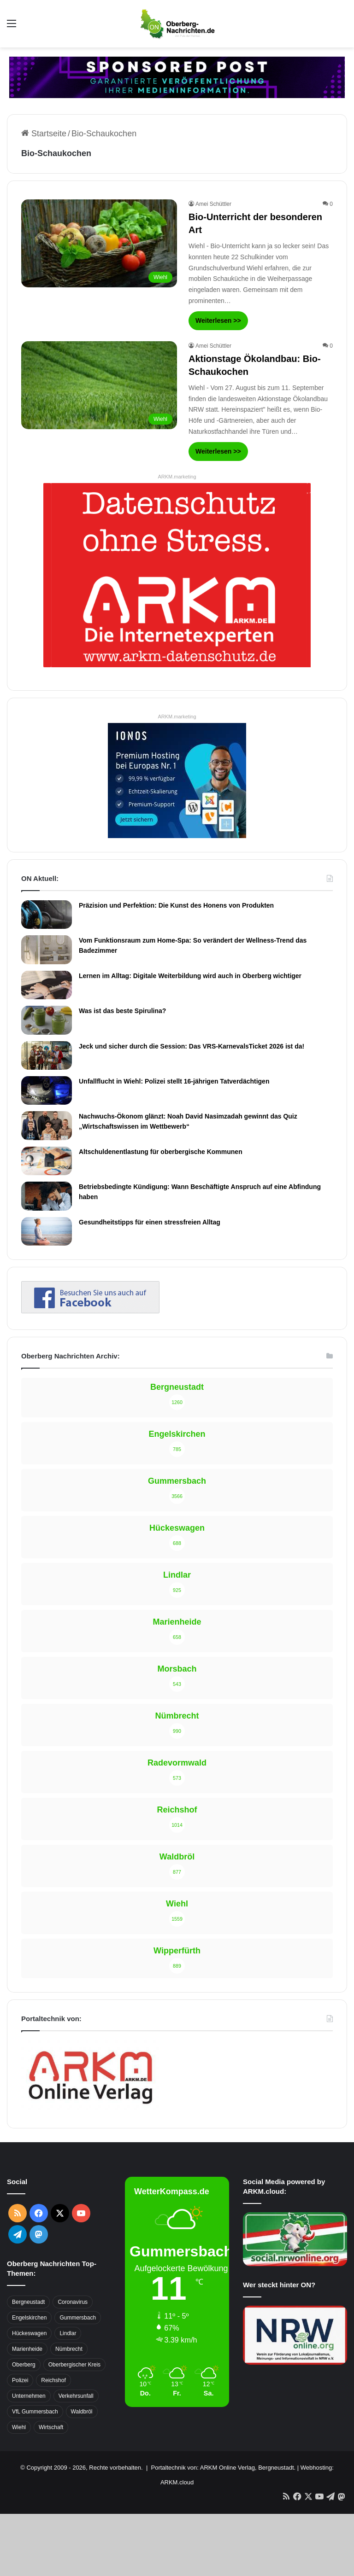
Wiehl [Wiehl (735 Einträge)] (19, 2427)
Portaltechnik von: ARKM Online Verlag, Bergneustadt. (223, 2467)
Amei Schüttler (213, 204)
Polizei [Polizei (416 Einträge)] (20, 2380)
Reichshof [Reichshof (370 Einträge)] (53, 2380)
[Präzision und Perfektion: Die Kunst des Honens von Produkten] (46, 914)
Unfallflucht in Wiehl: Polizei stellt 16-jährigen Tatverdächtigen (174, 1081)
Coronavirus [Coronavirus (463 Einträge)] (73, 2302)
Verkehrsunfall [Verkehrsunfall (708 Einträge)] (76, 2396)
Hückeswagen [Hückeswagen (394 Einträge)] (29, 2333)
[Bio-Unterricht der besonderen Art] (99, 243)
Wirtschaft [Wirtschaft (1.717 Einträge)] (51, 2427)
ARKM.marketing (177, 476)
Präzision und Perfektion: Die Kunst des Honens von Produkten (176, 905)
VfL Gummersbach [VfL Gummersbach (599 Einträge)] (35, 2411)
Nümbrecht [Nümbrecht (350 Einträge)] (69, 2349)
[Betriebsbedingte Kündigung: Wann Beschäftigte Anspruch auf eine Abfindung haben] (46, 1196)
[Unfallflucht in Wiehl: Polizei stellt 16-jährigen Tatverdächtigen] (46, 1090)
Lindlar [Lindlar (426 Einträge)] (67, 2333)
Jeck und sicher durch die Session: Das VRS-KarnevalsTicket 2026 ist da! (191, 1046)
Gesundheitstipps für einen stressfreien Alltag (149, 1222)
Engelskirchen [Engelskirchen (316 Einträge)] (29, 2317)
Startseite (43, 133)
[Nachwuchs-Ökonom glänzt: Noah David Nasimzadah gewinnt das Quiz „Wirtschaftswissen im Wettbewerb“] (46, 1125)
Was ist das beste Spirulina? (122, 1010)
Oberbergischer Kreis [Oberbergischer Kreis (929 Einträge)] (74, 2364)
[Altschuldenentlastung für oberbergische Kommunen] (46, 1161)
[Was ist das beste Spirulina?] (46, 1020)
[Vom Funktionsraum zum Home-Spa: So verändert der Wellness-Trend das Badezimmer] (46, 949)
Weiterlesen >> (218, 320)
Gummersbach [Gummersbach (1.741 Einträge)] (77, 2317)
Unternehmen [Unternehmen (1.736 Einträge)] (29, 2396)
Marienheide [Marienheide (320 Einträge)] (27, 2349)
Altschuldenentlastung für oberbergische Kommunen (160, 1151)
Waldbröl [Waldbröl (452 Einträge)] (82, 2411)
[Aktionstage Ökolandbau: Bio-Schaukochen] (99, 385)
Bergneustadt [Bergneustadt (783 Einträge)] (28, 2302)
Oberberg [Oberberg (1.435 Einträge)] (23, 2364)
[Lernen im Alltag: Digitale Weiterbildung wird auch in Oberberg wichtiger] (46, 985)
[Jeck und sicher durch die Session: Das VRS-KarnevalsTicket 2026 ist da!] (46, 1055)
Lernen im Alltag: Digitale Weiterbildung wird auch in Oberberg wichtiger (190, 975)
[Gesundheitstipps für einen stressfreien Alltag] (46, 1231)
